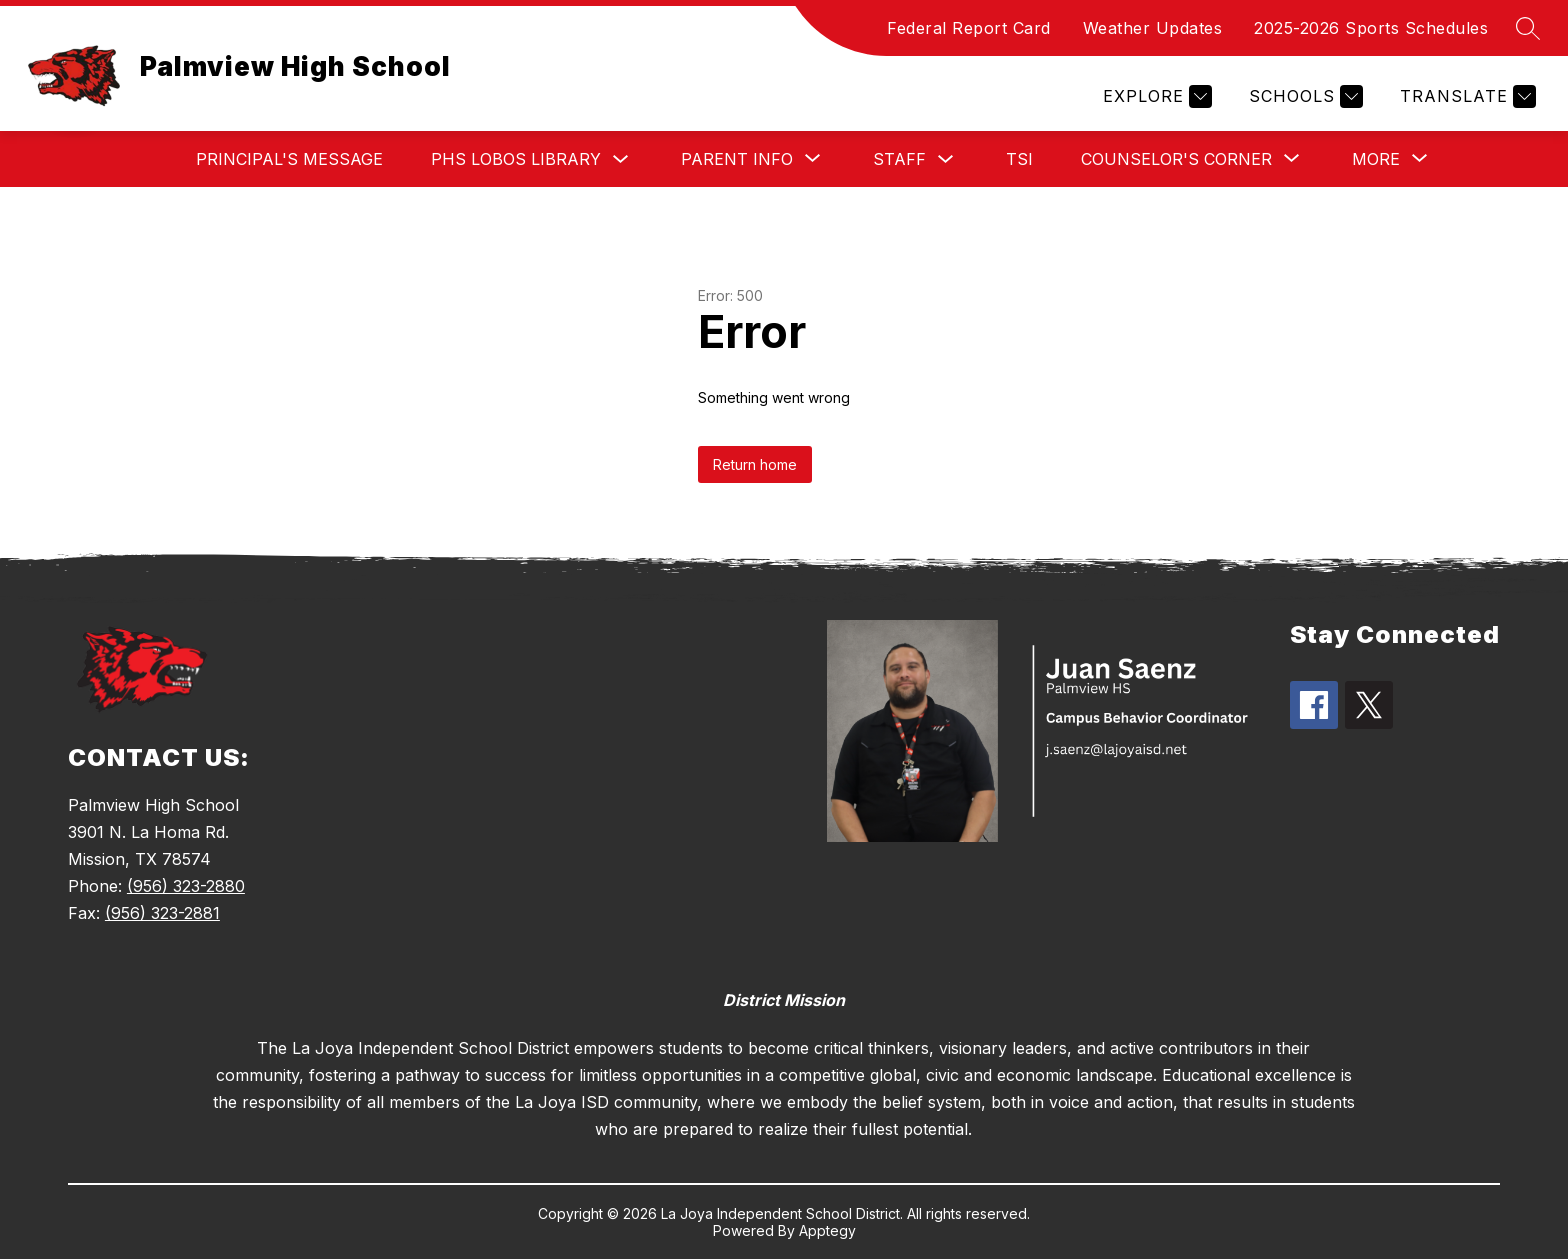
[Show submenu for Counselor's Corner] (1176, 159)
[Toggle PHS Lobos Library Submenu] (621, 159)
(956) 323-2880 (186, 886)
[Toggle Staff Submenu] (946, 159)
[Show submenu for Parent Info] (737, 159)
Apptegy (827, 1230)
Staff (899, 159)
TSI (1019, 159)
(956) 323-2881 (162, 913)
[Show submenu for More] (1376, 159)
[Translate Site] (1465, 96)
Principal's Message (289, 159)
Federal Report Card (969, 28)
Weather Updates (1153, 28)
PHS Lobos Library (516, 159)
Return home (755, 464)
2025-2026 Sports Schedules (1371, 28)
